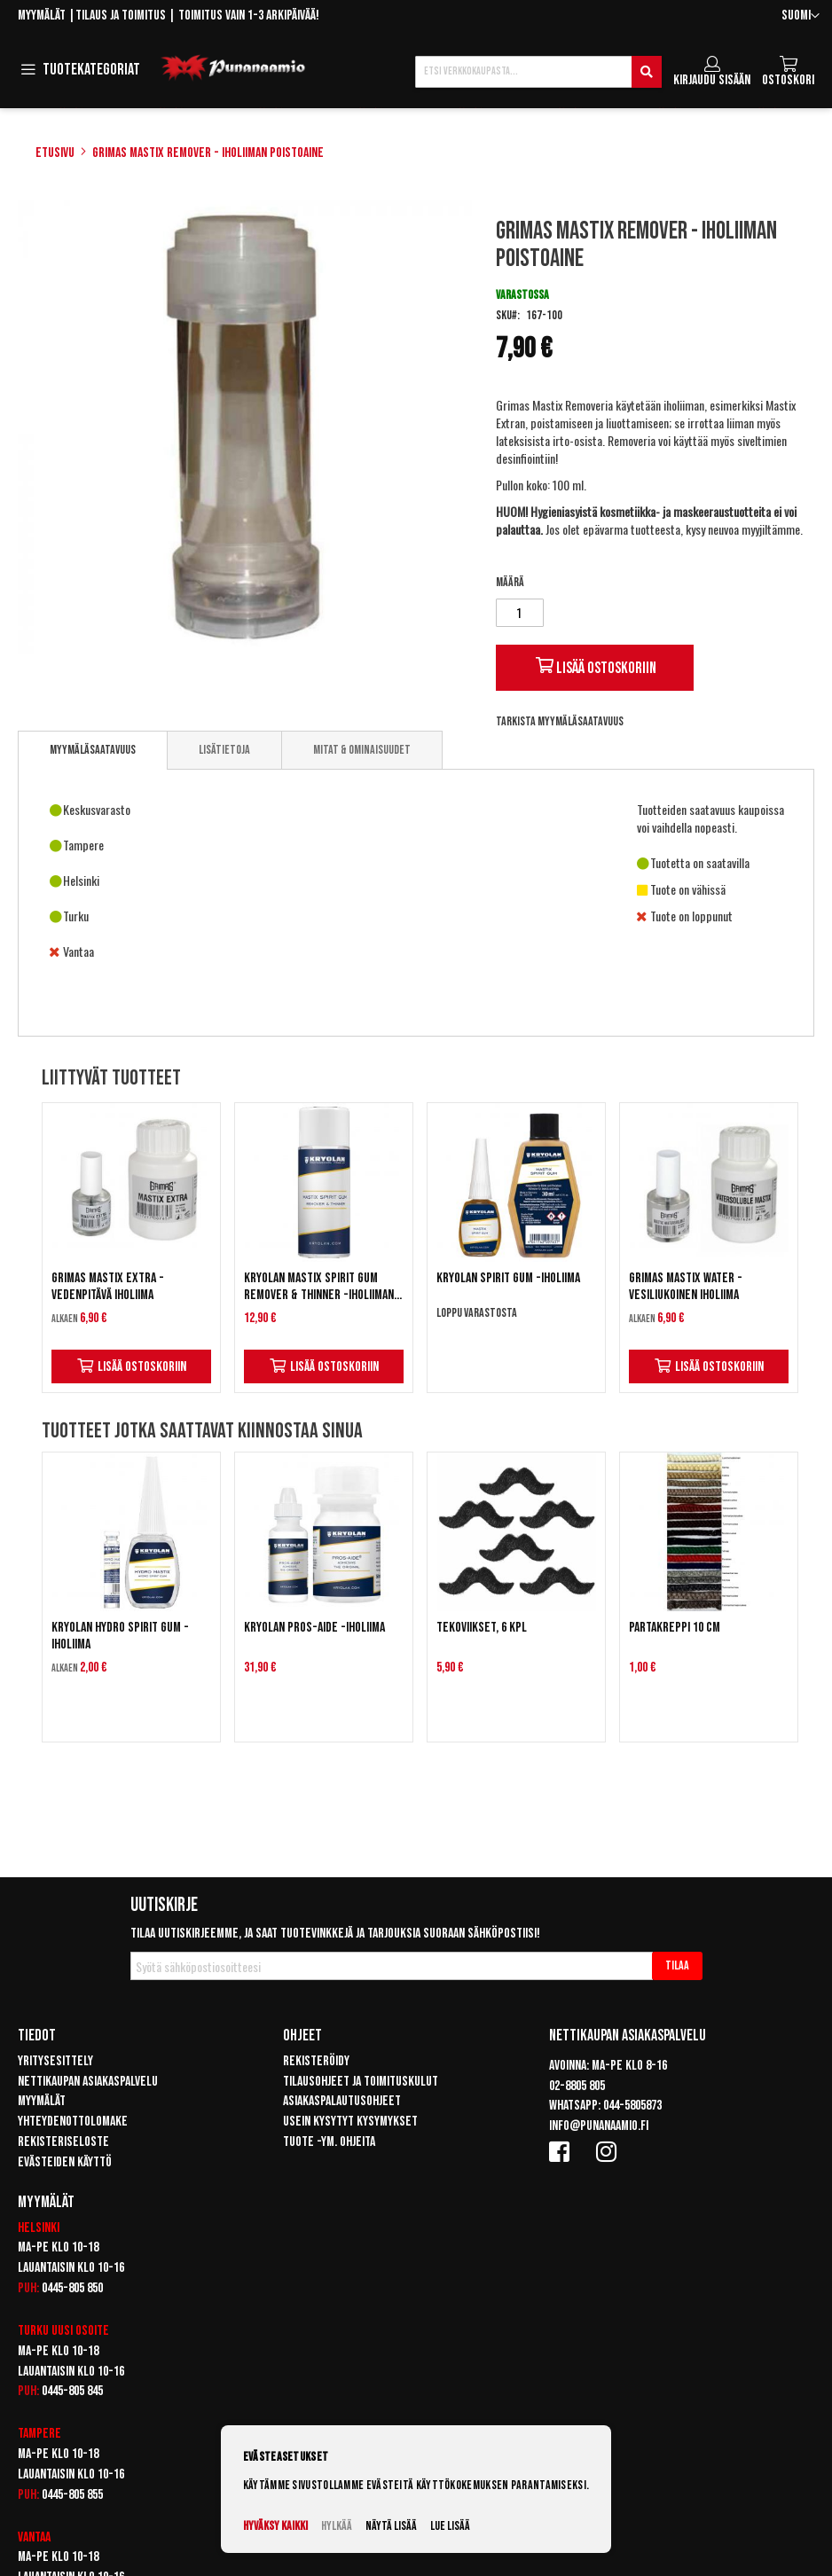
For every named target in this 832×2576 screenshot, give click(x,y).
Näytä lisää (391, 2525)
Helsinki (38, 2228)
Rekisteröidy (316, 2061)
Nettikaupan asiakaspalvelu (88, 2081)
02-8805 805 (577, 2086)
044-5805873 (632, 2105)
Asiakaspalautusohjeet (342, 2101)
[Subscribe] (677, 1966)
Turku (33, 2330)
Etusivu (55, 153)
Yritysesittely (55, 2061)
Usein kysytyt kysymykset (350, 2121)
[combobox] (538, 72)
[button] (800, 16)
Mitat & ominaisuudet (362, 749)
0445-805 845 (72, 2391)
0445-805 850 (72, 2288)
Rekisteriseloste (63, 2142)
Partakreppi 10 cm (674, 1627)
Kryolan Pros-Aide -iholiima (314, 1627)
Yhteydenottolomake (73, 2121)
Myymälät (42, 15)
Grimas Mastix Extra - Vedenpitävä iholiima (107, 1287)
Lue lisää (450, 2525)
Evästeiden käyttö (65, 2162)
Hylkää (336, 2525)
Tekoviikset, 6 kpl (481, 1627)
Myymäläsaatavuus (93, 749)
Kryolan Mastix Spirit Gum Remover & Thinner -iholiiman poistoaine (319, 1287)
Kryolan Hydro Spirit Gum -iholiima (120, 1636)
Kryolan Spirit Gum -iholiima (508, 1278)
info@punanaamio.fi (598, 2126)
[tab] (93, 750)
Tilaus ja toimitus (120, 15)
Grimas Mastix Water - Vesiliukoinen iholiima (685, 1287)
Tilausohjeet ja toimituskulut (360, 2081)
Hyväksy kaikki (275, 2525)
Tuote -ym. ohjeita (329, 2142)
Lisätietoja (224, 749)
